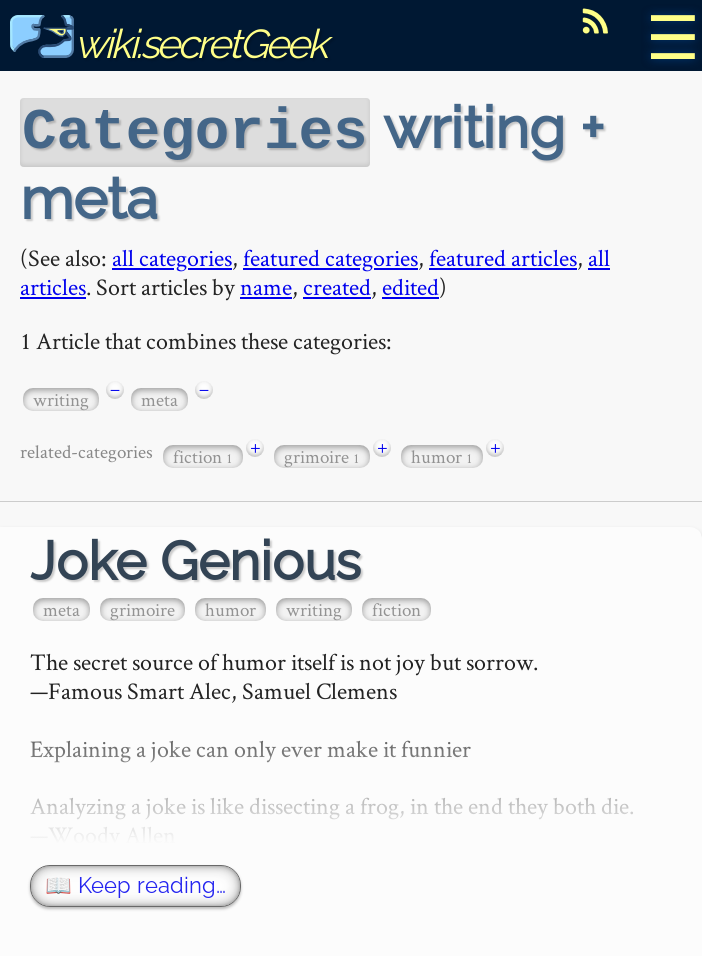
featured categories (330, 255)
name (266, 284)
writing (61, 397)
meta (159, 397)
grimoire (322, 454)
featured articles (503, 255)
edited (410, 284)
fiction (203, 454)
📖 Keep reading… (135, 883)
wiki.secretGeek (168, 43)
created (337, 284)
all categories (172, 255)
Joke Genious (195, 559)
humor (442, 454)
